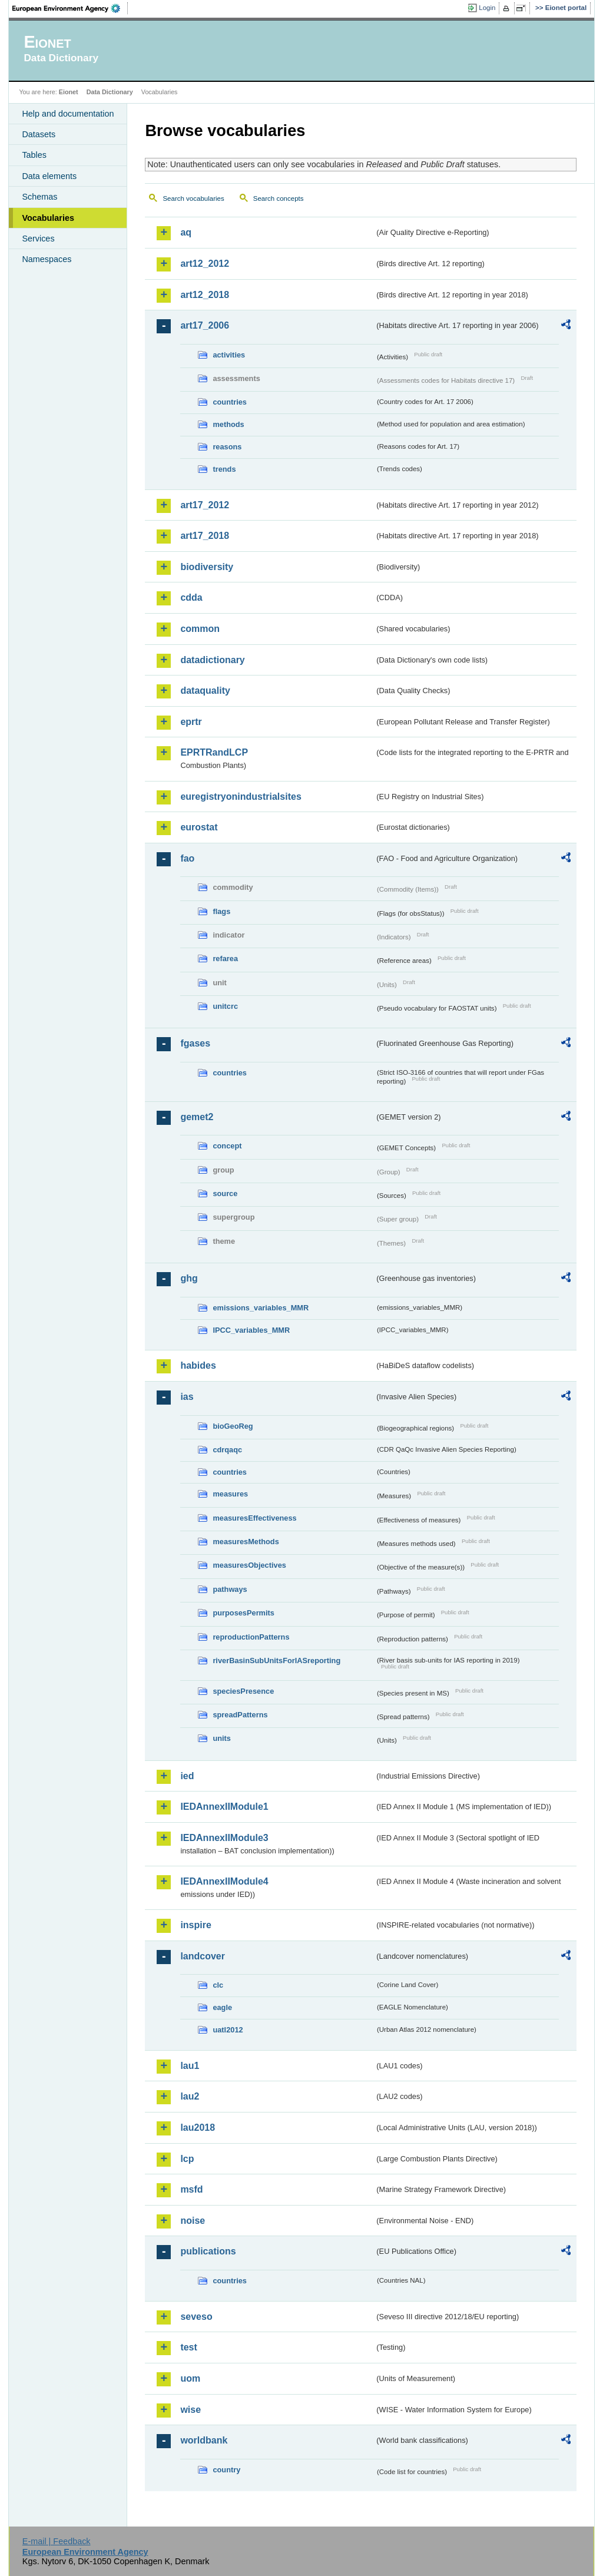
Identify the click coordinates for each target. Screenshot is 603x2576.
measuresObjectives (249, 1565)
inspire (195, 1925)
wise (190, 2410)
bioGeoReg (233, 1426)
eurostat (198, 827)
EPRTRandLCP (214, 752)
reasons (227, 446)
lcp (187, 2159)
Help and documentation (68, 113)
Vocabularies (48, 218)
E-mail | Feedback (56, 2541)
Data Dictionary (110, 91)
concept (227, 1145)
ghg (188, 1278)
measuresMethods (246, 1541)
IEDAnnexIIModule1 (224, 1807)
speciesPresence (243, 1691)
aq (185, 232)
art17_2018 (204, 536)
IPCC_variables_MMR (251, 1330)
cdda (191, 597)
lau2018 (197, 2128)
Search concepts (278, 198)
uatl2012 (228, 2029)
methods (228, 424)
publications (208, 2251)
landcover (202, 1956)
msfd (191, 2189)
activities (229, 354)
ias (186, 1397)
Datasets (38, 134)
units (222, 1738)
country (226, 2469)
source (225, 1193)
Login (487, 7)
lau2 (189, 2096)
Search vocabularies (193, 198)
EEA (70, 8)
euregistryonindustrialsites (240, 797)
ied (187, 1776)
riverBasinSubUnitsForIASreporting (276, 1660)
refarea (225, 958)
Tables (34, 155)
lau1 (189, 2066)
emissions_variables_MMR (261, 1307)
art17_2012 (204, 505)
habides (198, 1365)
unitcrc (225, 1006)
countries (230, 402)
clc (218, 1985)
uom (190, 2378)
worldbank (203, 2440)
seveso (196, 2317)
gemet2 (196, 1117)
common (200, 629)
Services (38, 238)
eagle (222, 2007)
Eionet (68, 91)
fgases (195, 1043)
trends (224, 469)
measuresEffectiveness (254, 1518)
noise (192, 2221)
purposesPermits (243, 1612)
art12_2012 (204, 264)
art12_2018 (204, 295)
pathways (230, 1589)
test (188, 2347)
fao (187, 858)
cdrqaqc (227, 1449)
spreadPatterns (240, 1714)
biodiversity (206, 567)
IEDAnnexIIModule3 (224, 1838)
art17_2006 (204, 325)
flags (221, 911)
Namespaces (46, 259)
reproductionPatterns (251, 1637)
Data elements (49, 176)
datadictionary (212, 660)
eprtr (190, 722)
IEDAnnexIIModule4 (224, 1881)
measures (230, 1493)
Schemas (39, 196)
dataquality (205, 691)
